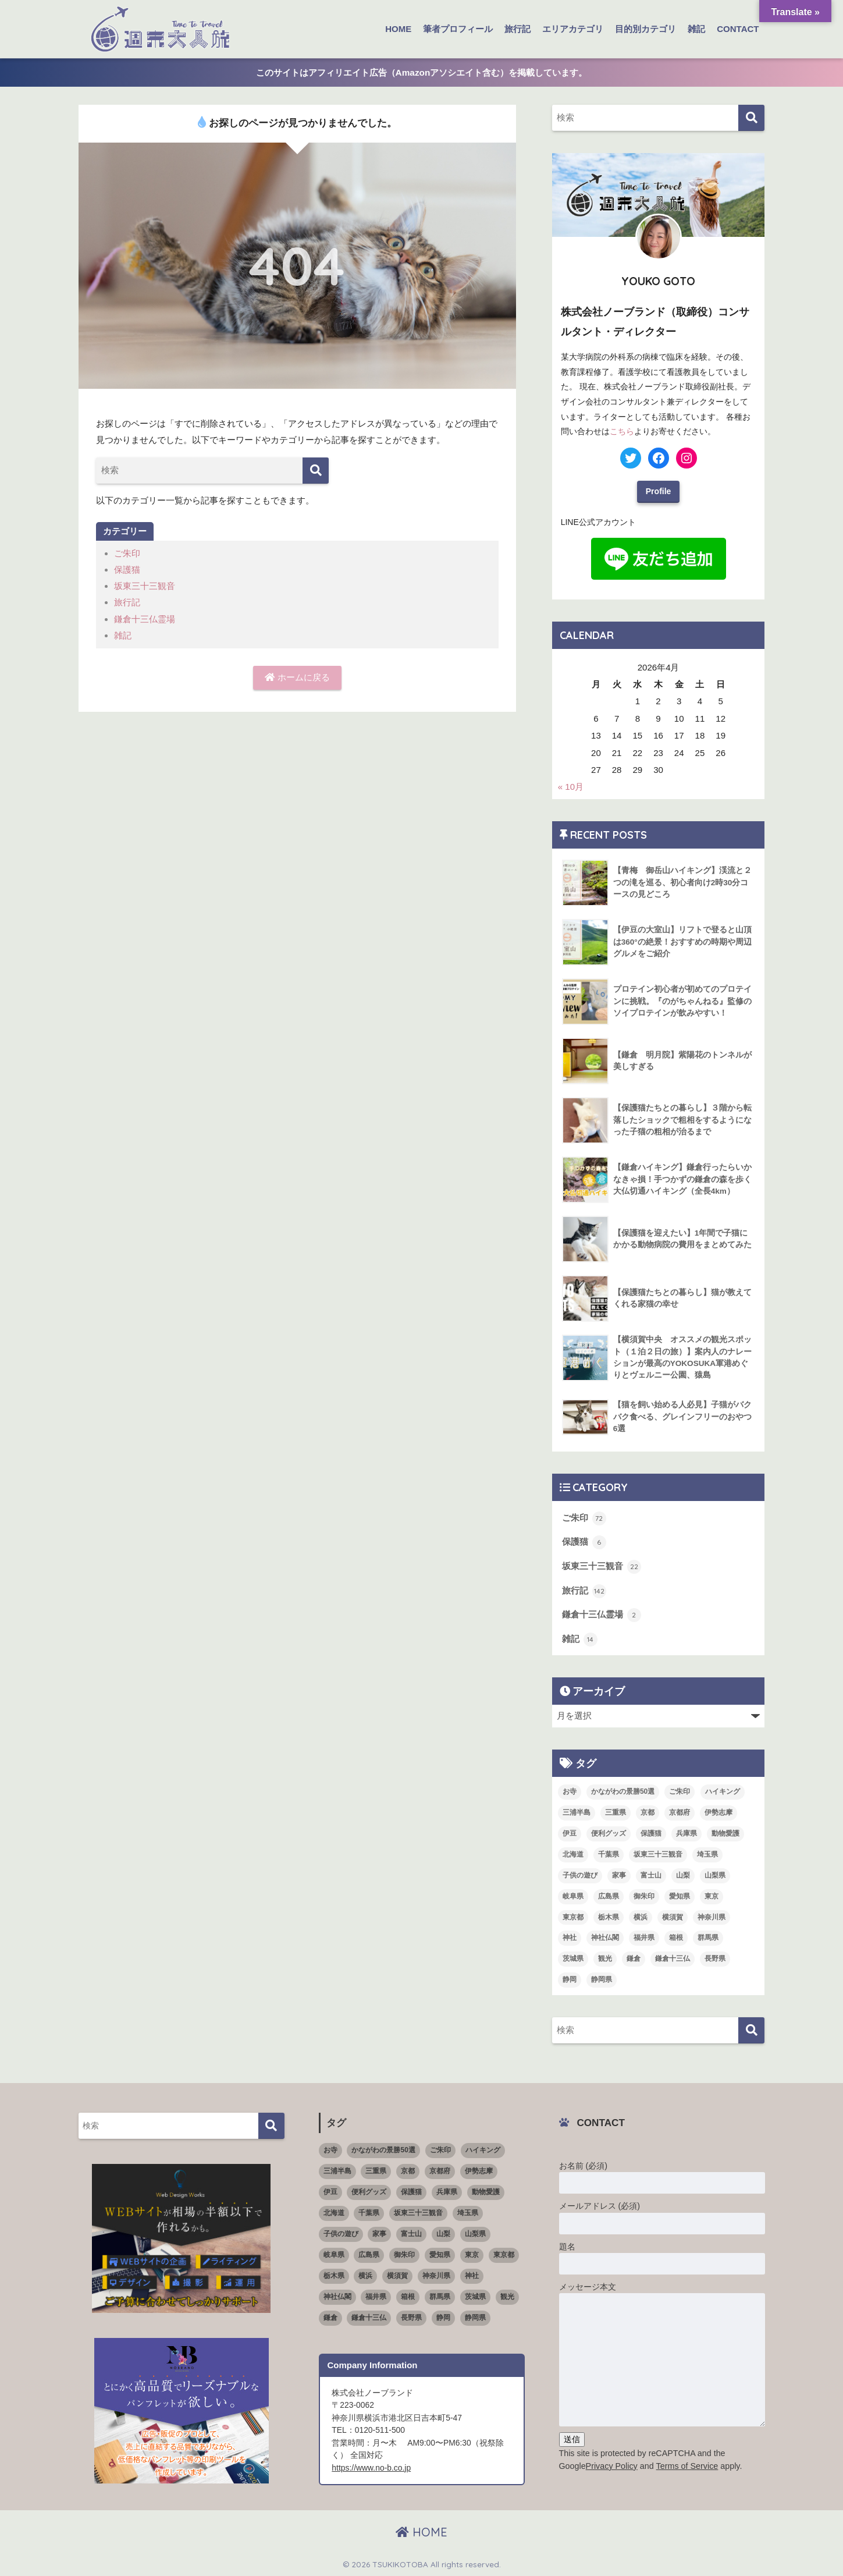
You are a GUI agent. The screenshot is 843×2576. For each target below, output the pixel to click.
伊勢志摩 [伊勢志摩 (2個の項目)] (718, 1812)
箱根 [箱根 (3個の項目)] (676, 1937)
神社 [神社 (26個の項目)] (570, 1937)
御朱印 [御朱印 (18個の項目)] (644, 1896)
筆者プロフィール (458, 29)
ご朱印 (127, 553)
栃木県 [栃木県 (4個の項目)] (608, 1917)
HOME (398, 29)
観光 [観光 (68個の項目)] (605, 1958)
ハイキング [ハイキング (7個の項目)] (722, 1791)
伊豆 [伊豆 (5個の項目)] (570, 1833)
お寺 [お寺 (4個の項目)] (570, 1791)
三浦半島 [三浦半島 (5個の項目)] (577, 1812)
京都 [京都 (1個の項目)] (648, 1812)
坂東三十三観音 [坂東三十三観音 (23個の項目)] (658, 1854)
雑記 (696, 29)
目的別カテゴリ (645, 29)
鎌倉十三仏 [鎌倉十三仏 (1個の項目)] (672, 1958)
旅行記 (517, 29)
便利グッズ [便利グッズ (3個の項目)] (608, 1833)
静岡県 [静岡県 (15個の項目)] (601, 1979)
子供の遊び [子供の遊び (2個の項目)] (580, 1875)
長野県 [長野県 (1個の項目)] (715, 1958)
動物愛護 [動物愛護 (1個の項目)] (725, 1833)
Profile (658, 491)
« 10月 (571, 787)
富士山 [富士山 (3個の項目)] (651, 1875)
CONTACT (738, 29)
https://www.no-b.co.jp (371, 2467)
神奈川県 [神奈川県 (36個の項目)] (711, 1917)
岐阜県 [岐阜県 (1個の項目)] (573, 1896)
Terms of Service (686, 2465)
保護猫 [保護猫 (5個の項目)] (651, 1833)
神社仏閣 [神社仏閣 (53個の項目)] (605, 1937)
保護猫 (127, 569)
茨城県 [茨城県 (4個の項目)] (573, 1958)
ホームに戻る (297, 677)
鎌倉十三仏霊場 (144, 618)
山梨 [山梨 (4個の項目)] (683, 1875)
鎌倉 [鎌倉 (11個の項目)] (634, 1958)
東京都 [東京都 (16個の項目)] (573, 1917)
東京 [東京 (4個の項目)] (711, 1896)
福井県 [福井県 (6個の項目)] (644, 1937)
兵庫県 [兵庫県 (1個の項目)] (686, 1833)
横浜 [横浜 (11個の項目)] (641, 1917)
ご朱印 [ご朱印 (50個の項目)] (679, 1791)
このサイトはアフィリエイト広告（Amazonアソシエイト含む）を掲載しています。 (422, 72)
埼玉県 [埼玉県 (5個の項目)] (707, 1854)
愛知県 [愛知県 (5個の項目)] (679, 1896)
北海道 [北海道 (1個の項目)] (573, 1854)
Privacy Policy (612, 2465)
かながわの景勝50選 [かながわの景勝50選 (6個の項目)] (623, 1791)
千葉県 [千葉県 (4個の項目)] (608, 1854)
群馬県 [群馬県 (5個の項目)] (708, 1937)
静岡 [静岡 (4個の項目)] (570, 1979)
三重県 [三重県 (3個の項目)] (615, 1812)
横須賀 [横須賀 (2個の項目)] (672, 1917)
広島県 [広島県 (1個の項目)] (608, 1896)
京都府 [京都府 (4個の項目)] (679, 1812)
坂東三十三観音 (144, 586)
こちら (622, 431)
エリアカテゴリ (572, 29)
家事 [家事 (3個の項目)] (619, 1875)
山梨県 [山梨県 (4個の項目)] (715, 1875)
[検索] (316, 470)
